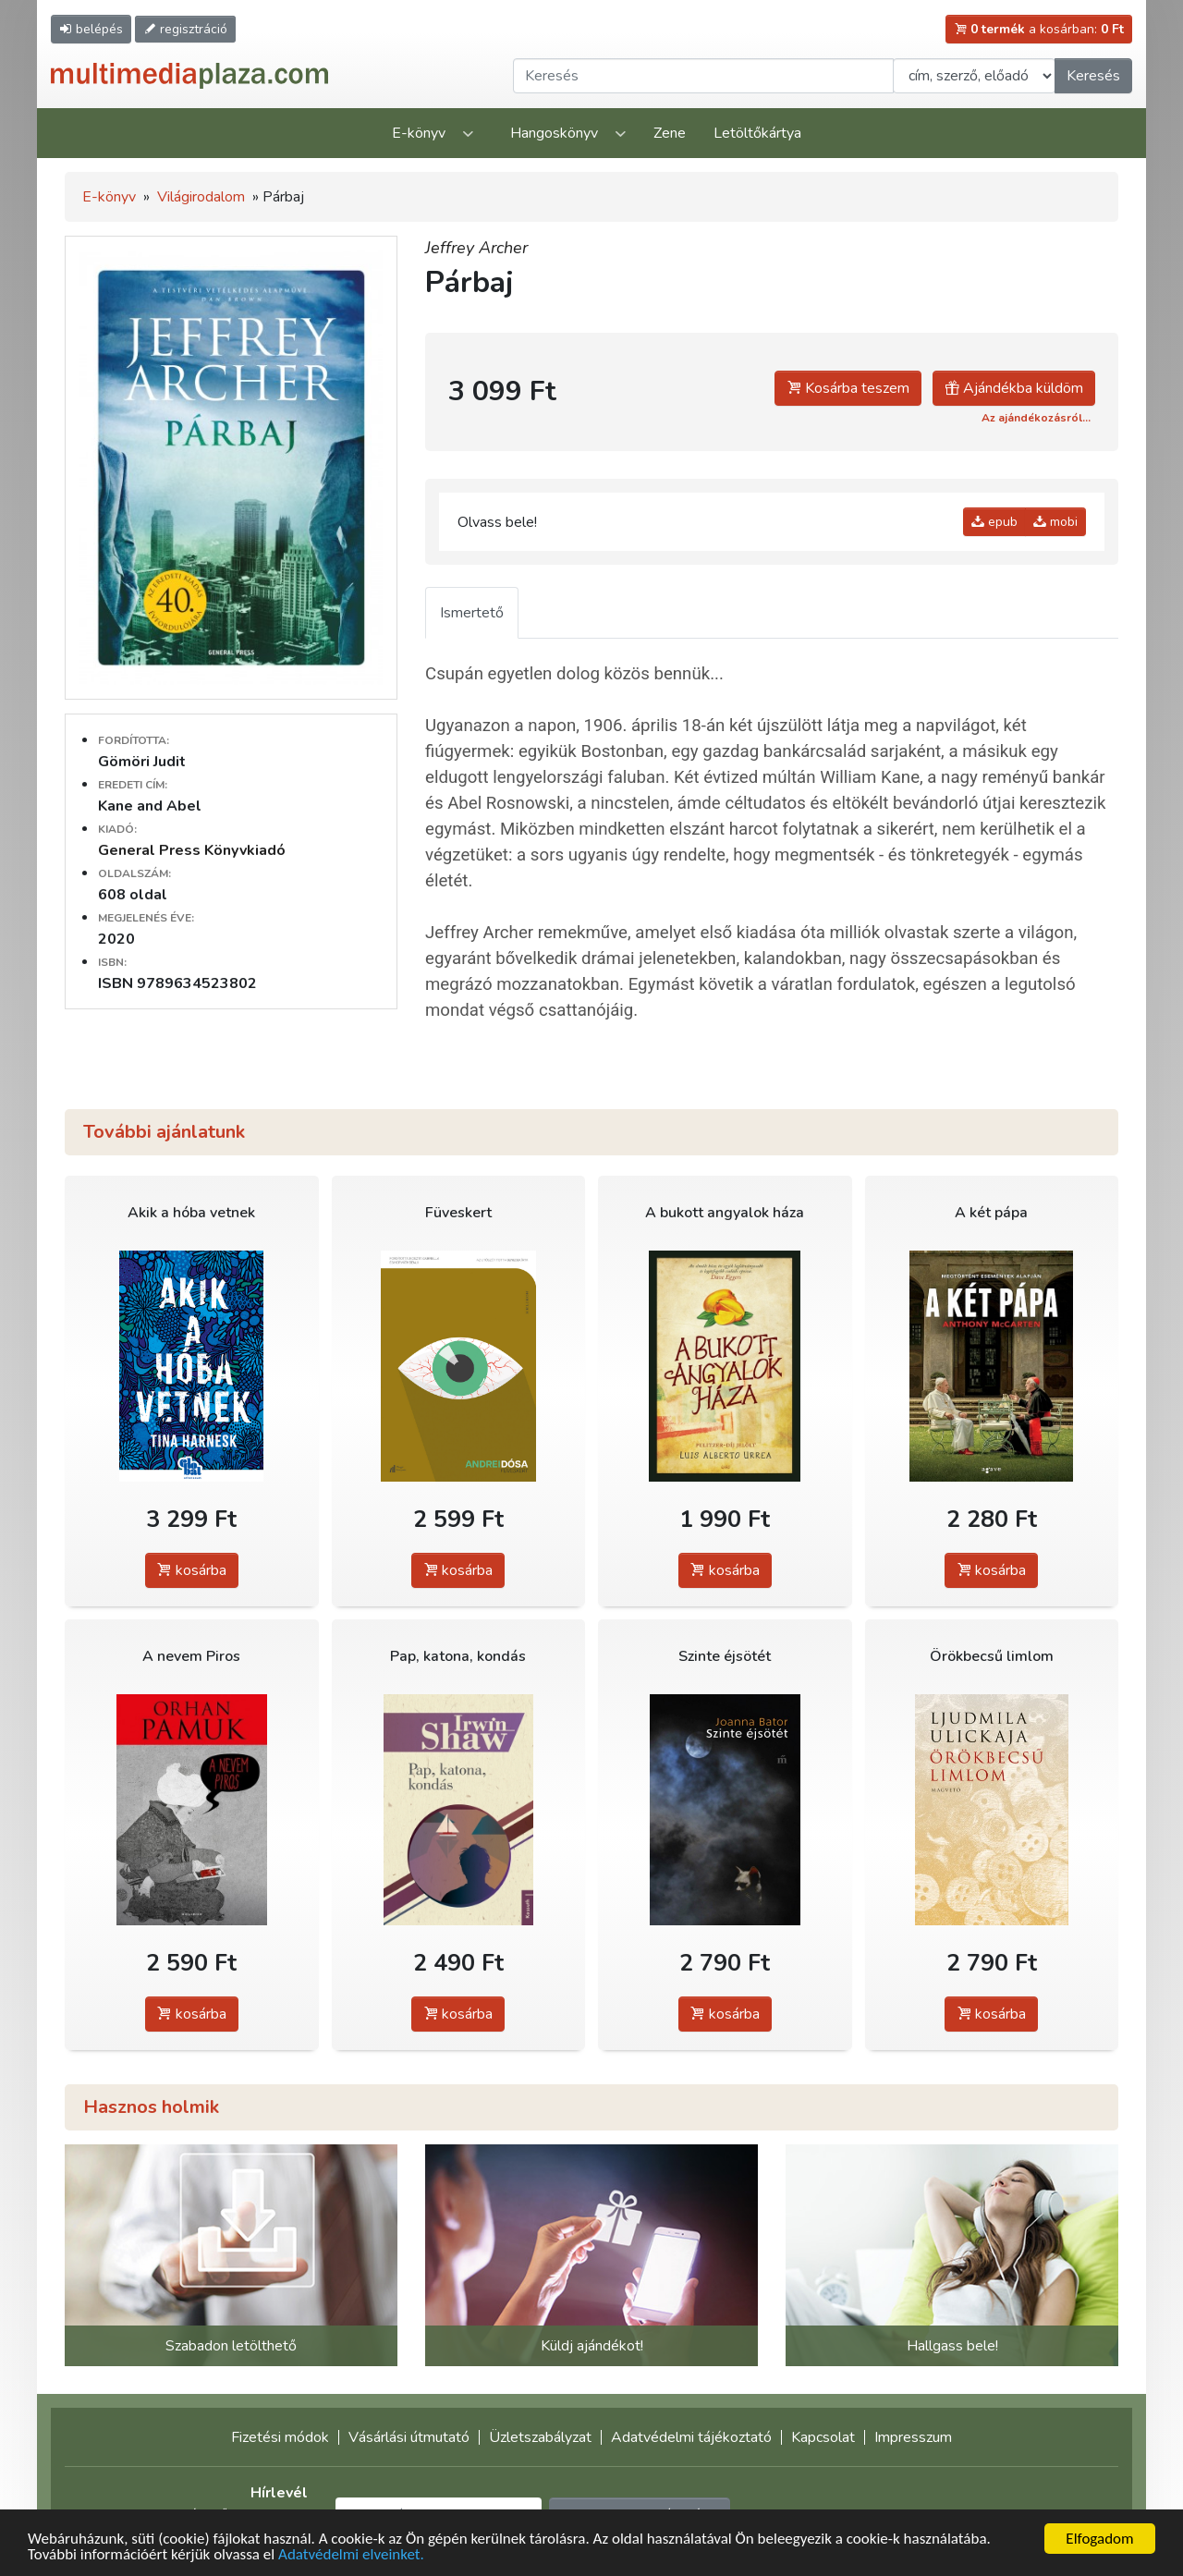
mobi (1055, 522)
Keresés (1093, 76)
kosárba (191, 1570)
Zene (669, 133)
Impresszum (913, 2437)
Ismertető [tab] (472, 613)
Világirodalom (201, 197)
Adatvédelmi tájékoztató (691, 2437)
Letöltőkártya (757, 133)
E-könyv (418, 133)
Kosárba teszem (848, 388)
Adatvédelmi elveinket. (351, 2555)
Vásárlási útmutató (409, 2437)
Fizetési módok (280, 2437)
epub (994, 522)
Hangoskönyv (554, 133)
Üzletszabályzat (540, 2437)
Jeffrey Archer (476, 248)
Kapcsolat (823, 2437)
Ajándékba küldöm (1014, 388)
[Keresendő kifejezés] (703, 75)
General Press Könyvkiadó (192, 850)
